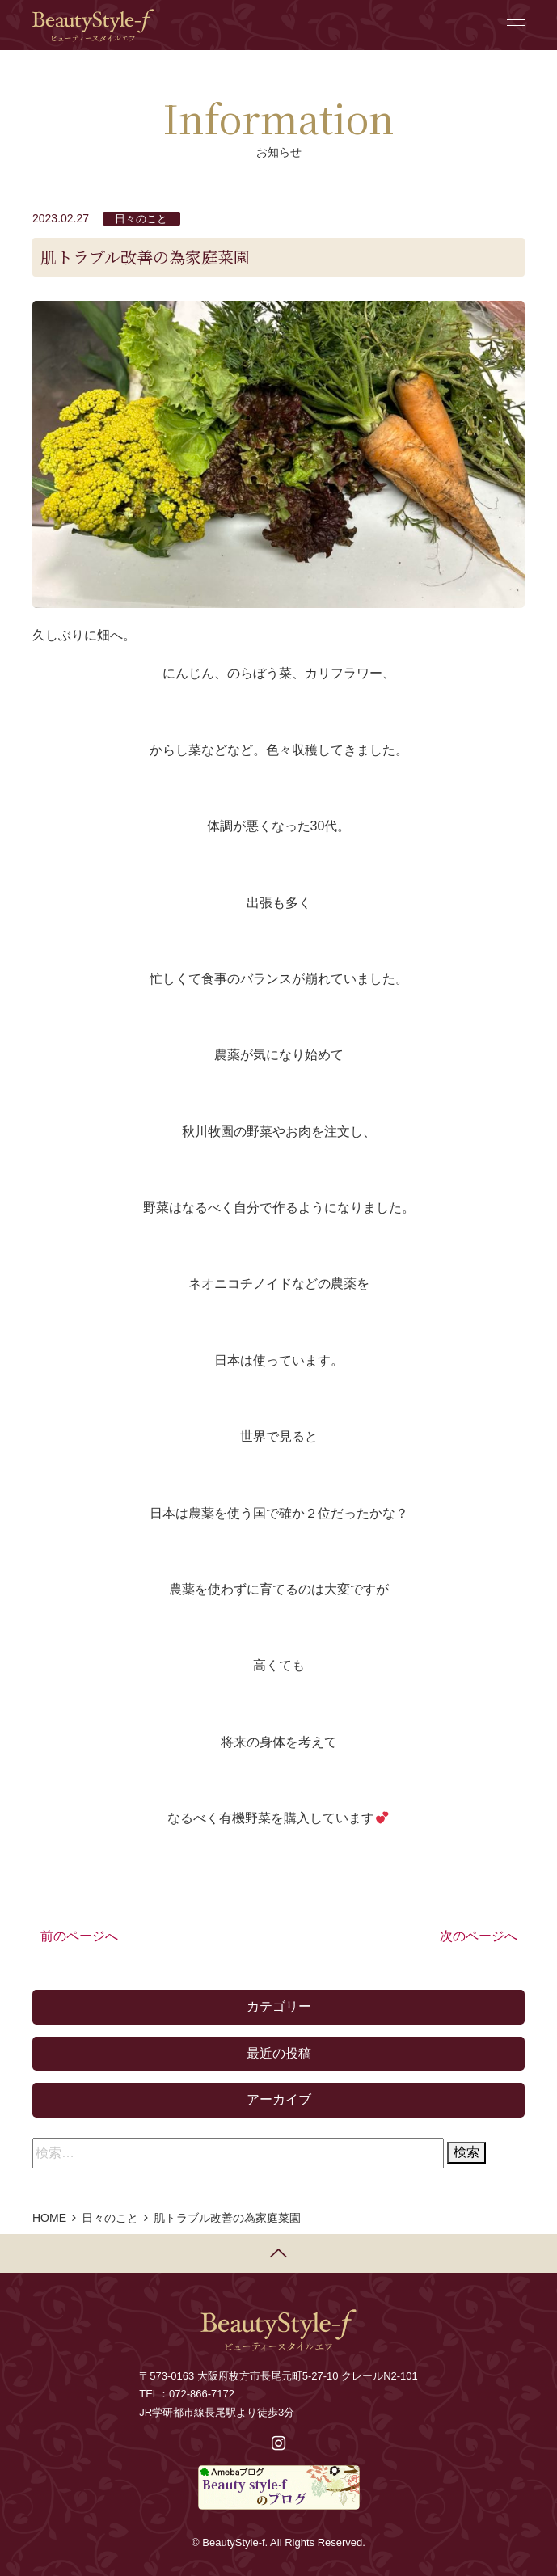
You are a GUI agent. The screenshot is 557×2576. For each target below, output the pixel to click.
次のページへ (478, 1936)
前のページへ (79, 1936)
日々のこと (141, 219)
